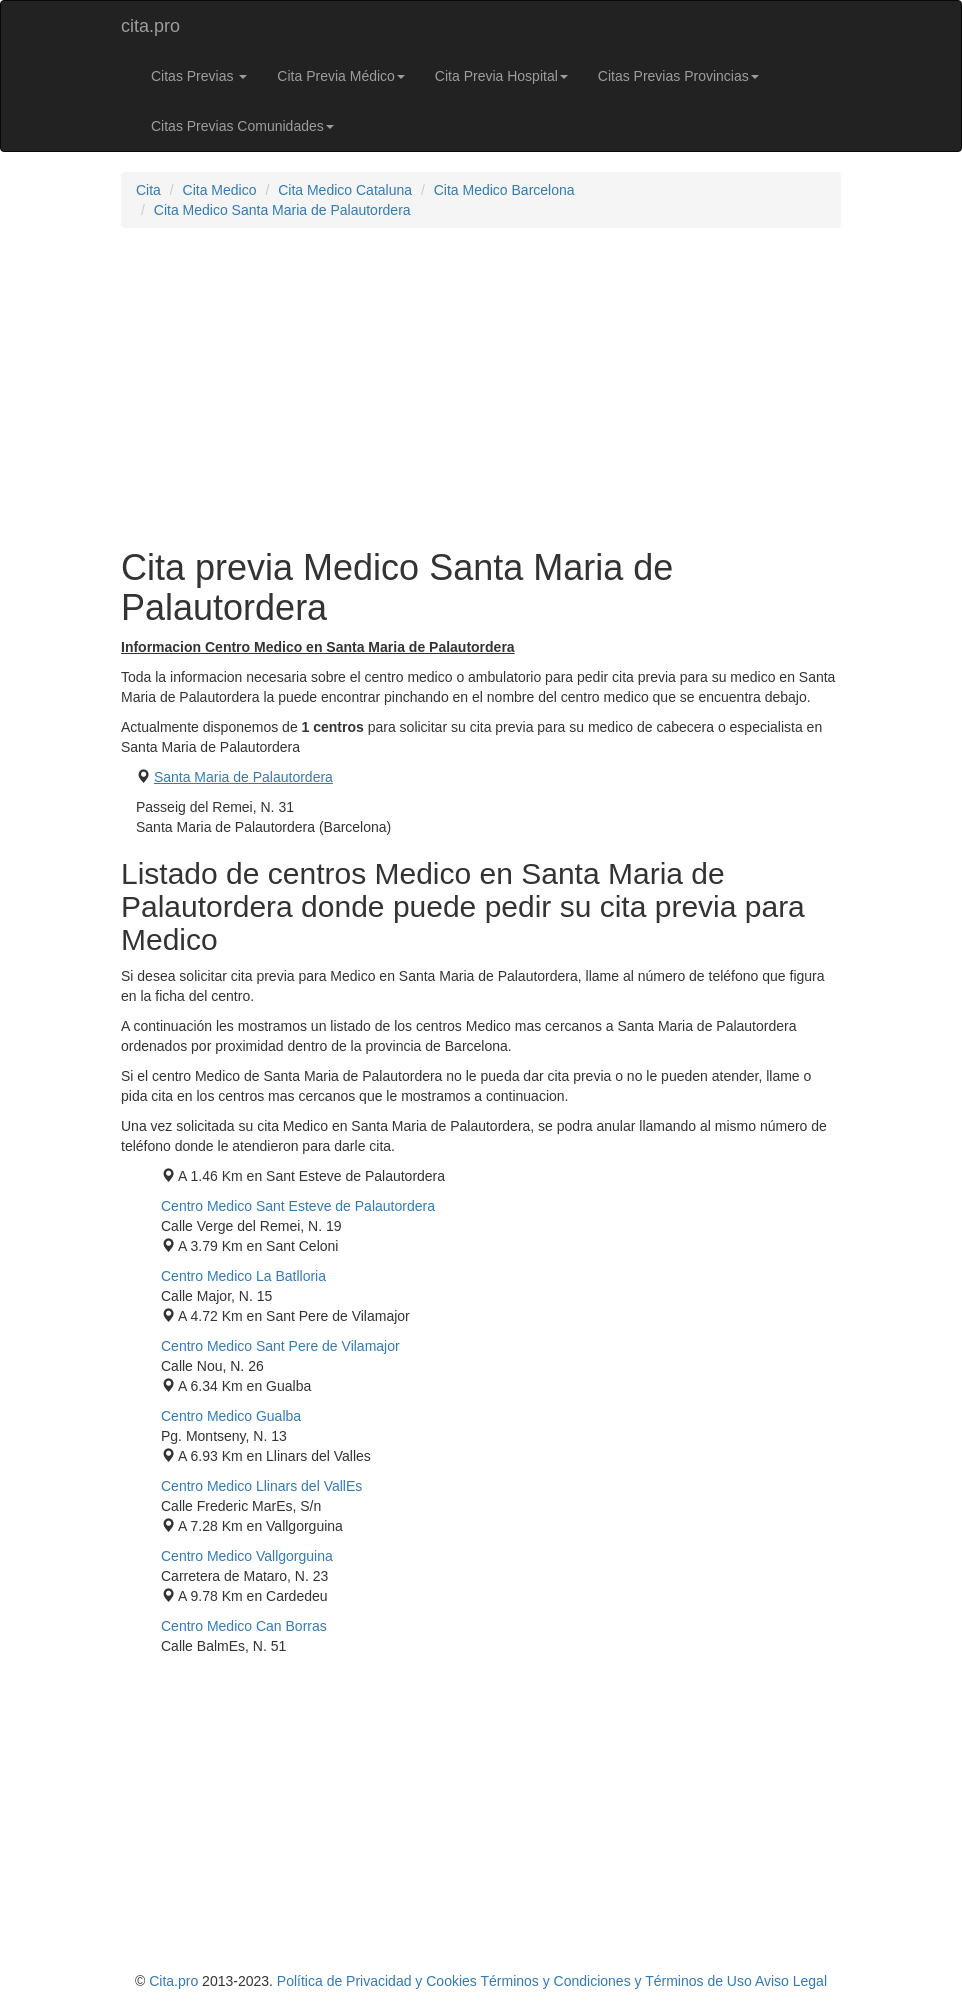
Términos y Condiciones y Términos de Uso (615, 1981)
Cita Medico (220, 190)
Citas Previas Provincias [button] (678, 76)
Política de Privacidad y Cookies (377, 1981)
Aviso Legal (791, 1981)
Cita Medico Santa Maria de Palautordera (282, 210)
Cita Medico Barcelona (504, 190)
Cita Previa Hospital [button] (501, 76)
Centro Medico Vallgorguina (247, 1556)
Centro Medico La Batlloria (243, 1276)
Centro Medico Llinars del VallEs (261, 1486)
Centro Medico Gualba (231, 1416)
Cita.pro (173, 1981)
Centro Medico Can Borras (244, 1626)
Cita (148, 190)
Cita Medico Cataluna (345, 190)
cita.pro (150, 26)
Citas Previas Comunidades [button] (242, 126)
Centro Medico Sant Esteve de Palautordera (298, 1206)
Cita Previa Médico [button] (341, 76)
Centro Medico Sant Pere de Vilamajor (280, 1346)
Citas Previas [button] (199, 76)
